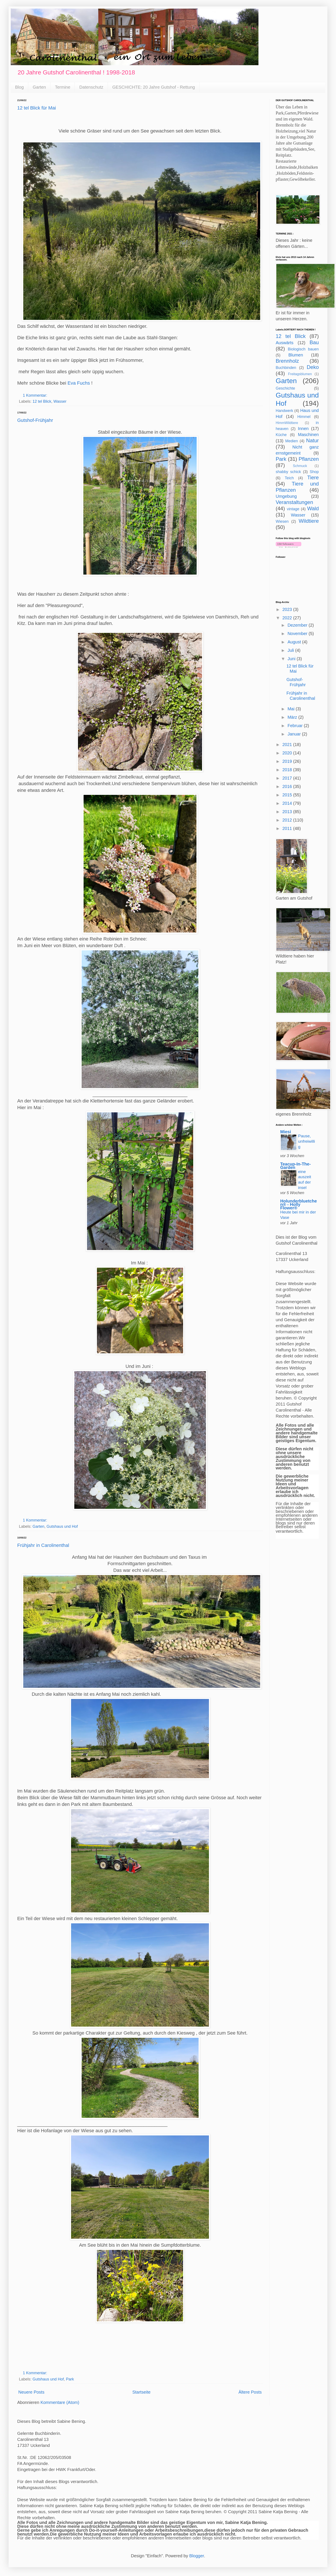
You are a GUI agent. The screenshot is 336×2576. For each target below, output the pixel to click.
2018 (287, 769)
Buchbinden (286, 367)
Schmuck (300, 466)
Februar (296, 725)
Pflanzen (309, 459)
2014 (287, 803)
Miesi (285, 1131)
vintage (293, 509)
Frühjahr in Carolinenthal (43, 1545)
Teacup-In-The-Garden (295, 1166)
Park (70, 2379)
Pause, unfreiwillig (306, 1141)
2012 (287, 820)
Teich (289, 478)
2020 (287, 753)
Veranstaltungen (294, 502)
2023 (287, 609)
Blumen (295, 355)
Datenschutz (91, 87)
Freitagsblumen (300, 374)
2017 (287, 778)
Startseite (141, 2392)
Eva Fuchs (79, 383)
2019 (287, 761)
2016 (287, 786)
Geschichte (285, 388)
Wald (313, 508)
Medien (291, 441)
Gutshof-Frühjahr (35, 420)
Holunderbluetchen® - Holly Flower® (298, 1204)
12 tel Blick (42, 401)
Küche (281, 435)
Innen (303, 428)
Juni (292, 658)
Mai (292, 708)
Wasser (59, 401)
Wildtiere (309, 521)
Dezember (298, 625)
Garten (39, 87)
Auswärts (284, 342)
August (295, 642)
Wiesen (282, 521)
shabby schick (288, 472)
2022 (287, 617)
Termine (62, 87)
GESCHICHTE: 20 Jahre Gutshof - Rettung (153, 87)
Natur (312, 440)
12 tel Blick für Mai (36, 108)
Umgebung (286, 496)
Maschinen (308, 434)
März (293, 717)
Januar (295, 734)
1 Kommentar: (35, 395)
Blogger (196, 2555)
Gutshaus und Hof (62, 1526)
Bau (314, 342)
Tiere (313, 477)
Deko (313, 367)
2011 (287, 828)
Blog (19, 87)
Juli (291, 650)
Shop (314, 472)
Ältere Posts (250, 2392)
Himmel (304, 417)
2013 (287, 811)
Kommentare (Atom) (59, 2402)
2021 (287, 744)
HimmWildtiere (287, 423)
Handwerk (284, 411)
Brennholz (287, 361)
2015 (287, 794)
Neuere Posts (31, 2392)
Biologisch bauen (303, 349)
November (298, 633)
